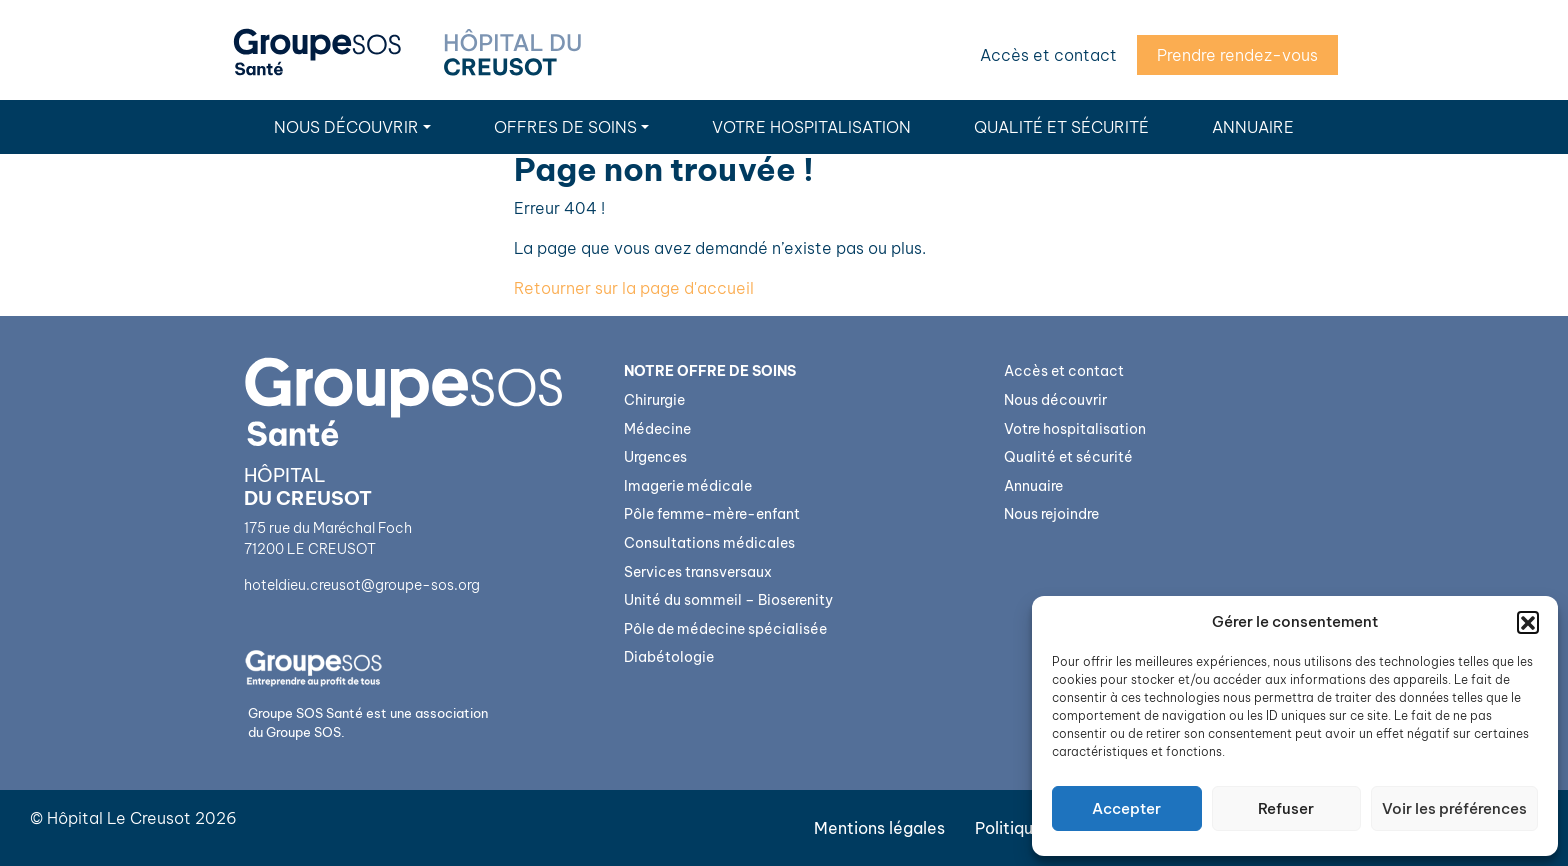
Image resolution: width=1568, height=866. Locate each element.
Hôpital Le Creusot (119, 818)
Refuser (1286, 808)
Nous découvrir (346, 127)
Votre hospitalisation (811, 127)
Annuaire (1253, 127)
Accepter (1126, 808)
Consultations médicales (709, 543)
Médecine (657, 429)
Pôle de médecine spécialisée (725, 629)
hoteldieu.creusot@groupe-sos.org (362, 585)
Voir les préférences (1454, 808)
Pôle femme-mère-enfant (712, 514)
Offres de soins (565, 127)
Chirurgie (654, 400)
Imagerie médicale (688, 486)
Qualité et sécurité (1061, 127)
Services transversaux (698, 572)
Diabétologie (669, 657)
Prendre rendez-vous (1237, 55)
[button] (1528, 622)
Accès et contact (1048, 55)
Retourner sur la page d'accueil (634, 288)
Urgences (655, 457)
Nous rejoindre (1051, 514)
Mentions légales (879, 828)
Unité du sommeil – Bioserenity (728, 600)
